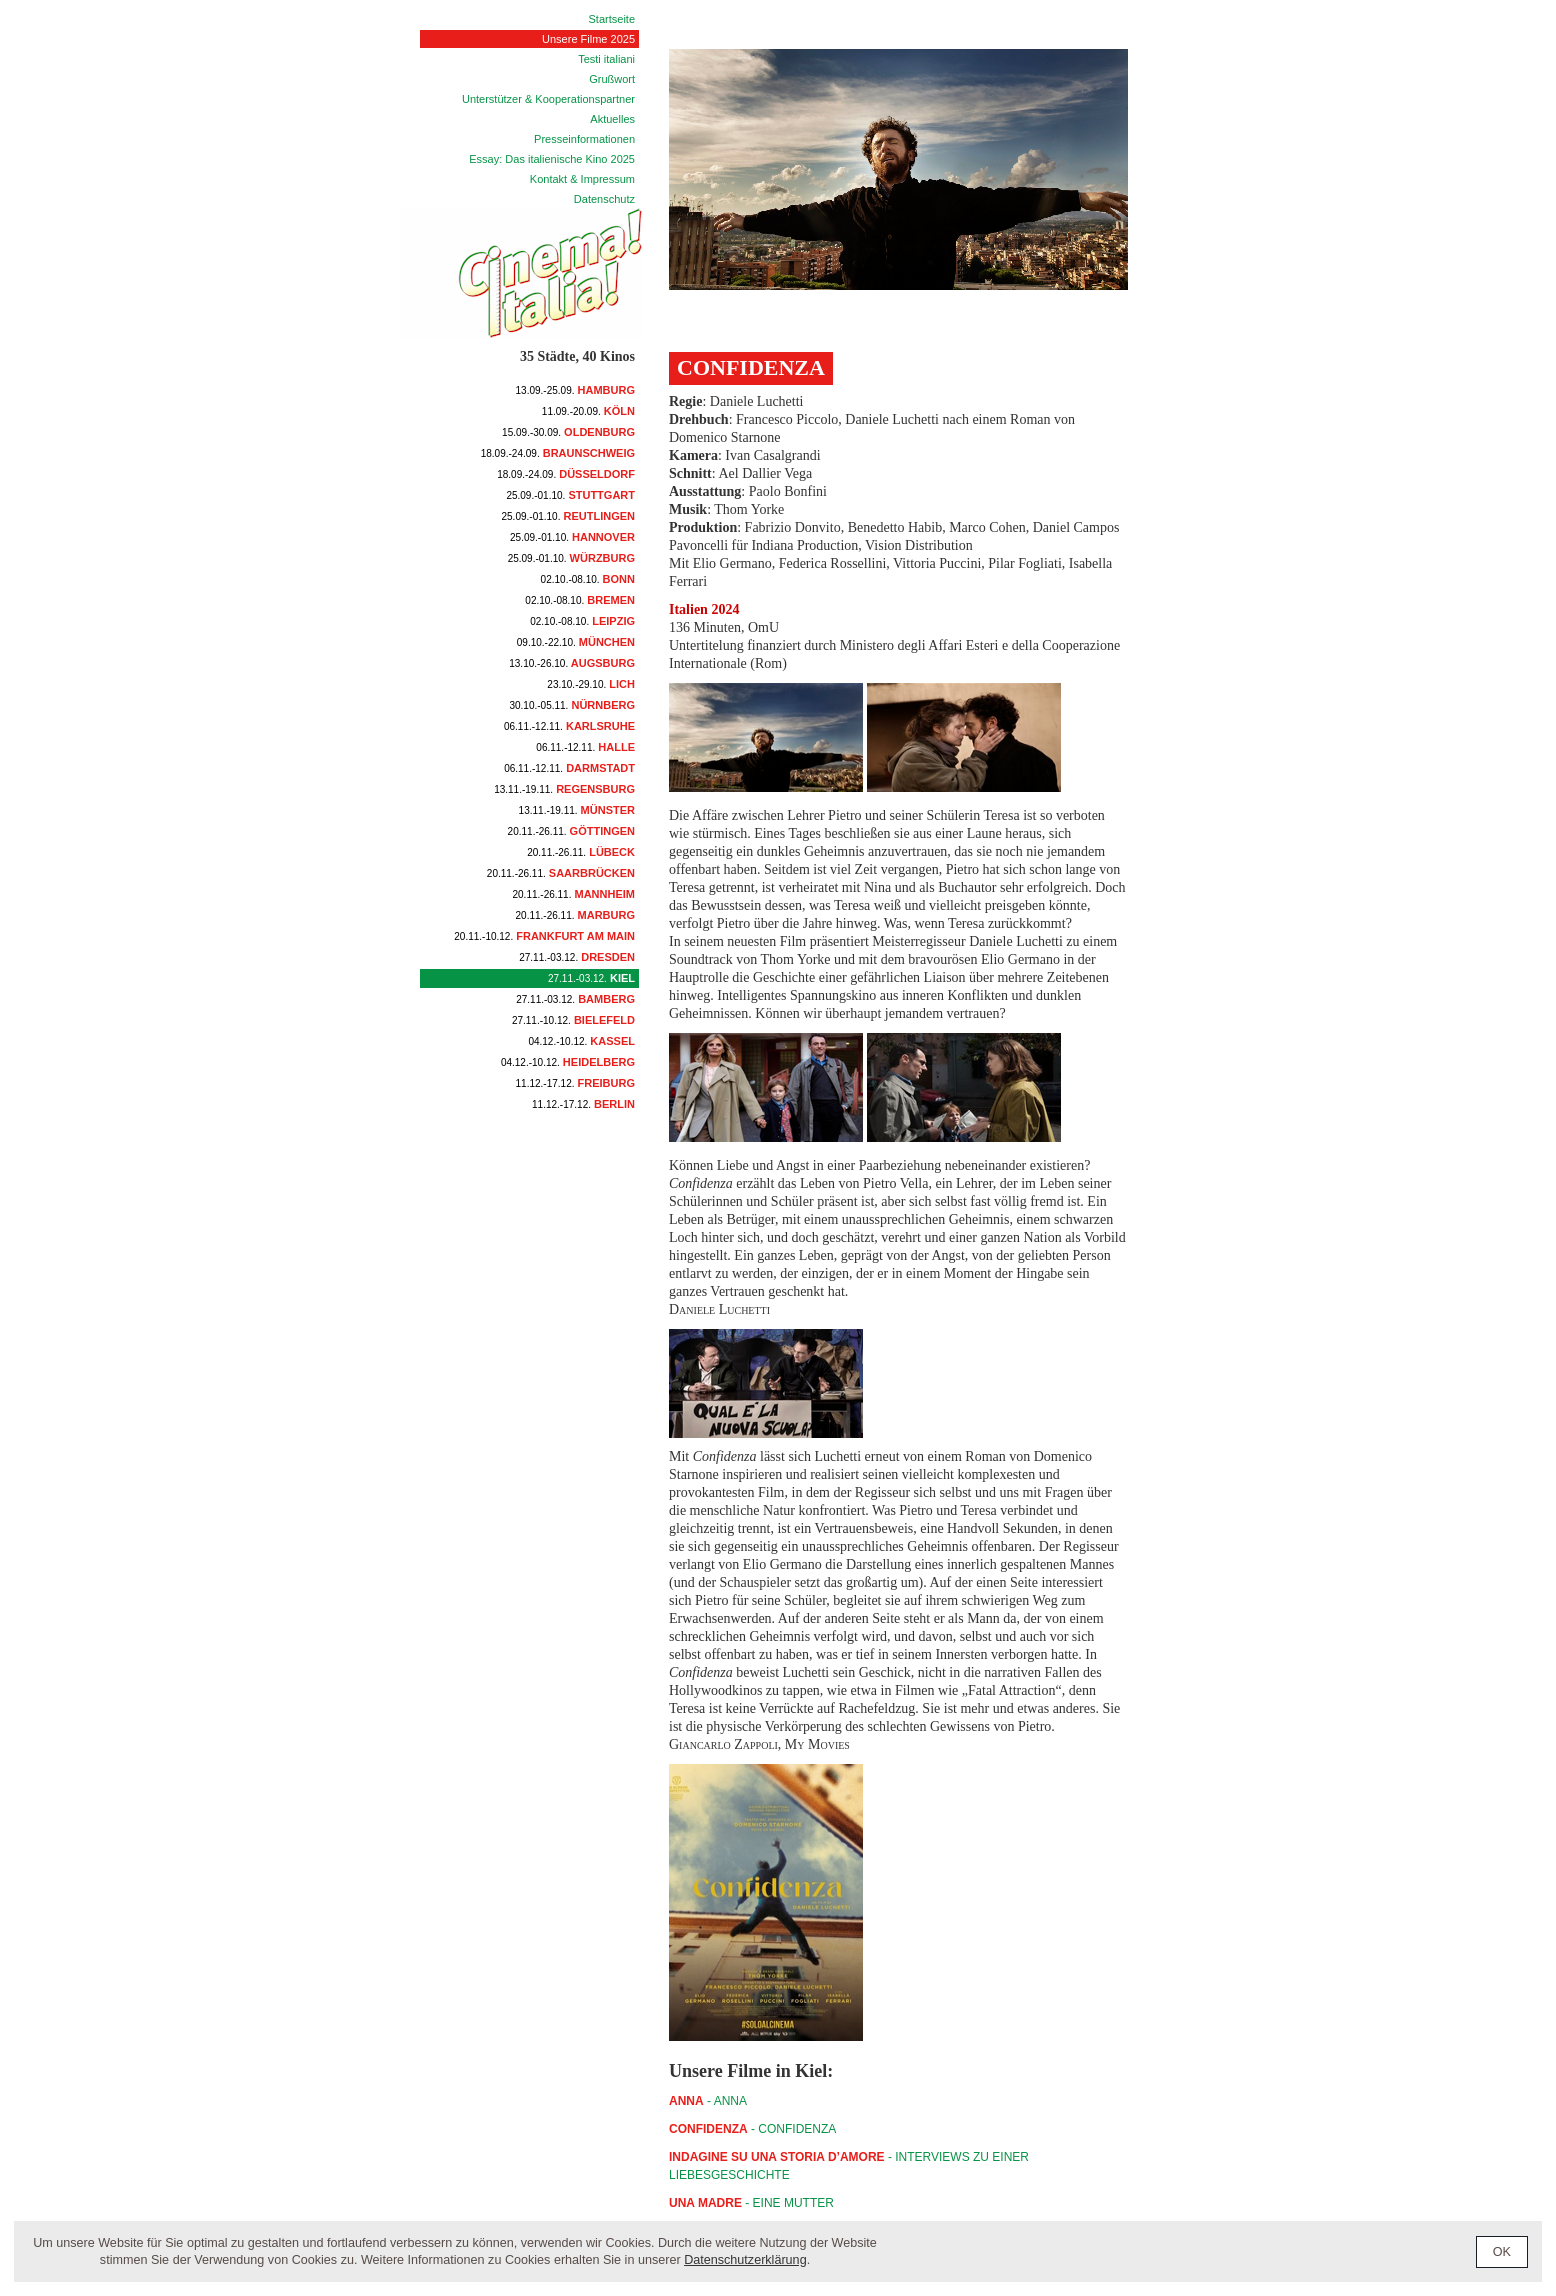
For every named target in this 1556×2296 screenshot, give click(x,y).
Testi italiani (606, 59)
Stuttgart (570, 495)
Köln (588, 411)
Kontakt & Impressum (582, 179)
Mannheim (574, 894)
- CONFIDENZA (752, 2129)
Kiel (591, 978)
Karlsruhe (569, 726)
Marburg (575, 915)
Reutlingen (569, 516)
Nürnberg (572, 705)
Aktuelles (612, 119)
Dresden (577, 957)
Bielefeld (573, 1020)
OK (1502, 2252)
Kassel (581, 1041)
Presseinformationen (584, 139)
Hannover (572, 537)
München (576, 642)
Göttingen (571, 831)
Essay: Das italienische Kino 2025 (552, 159)
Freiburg (575, 1083)
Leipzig (582, 621)
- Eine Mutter (751, 2203)
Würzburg (571, 558)
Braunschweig (558, 453)
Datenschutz (604, 199)
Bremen (580, 600)
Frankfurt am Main (544, 936)
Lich (591, 684)
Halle (585, 747)
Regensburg (564, 789)
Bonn (588, 579)
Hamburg (575, 390)
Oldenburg (568, 432)
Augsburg (572, 663)
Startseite (612, 19)
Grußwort (612, 79)
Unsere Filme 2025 (588, 39)
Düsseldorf (566, 474)
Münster (577, 810)
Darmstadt (569, 768)
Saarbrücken (561, 873)
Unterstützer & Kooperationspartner (548, 99)
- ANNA (708, 2101)
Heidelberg (568, 1062)
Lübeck (581, 852)
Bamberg (575, 999)
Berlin (583, 1104)
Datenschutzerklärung (745, 2260)
